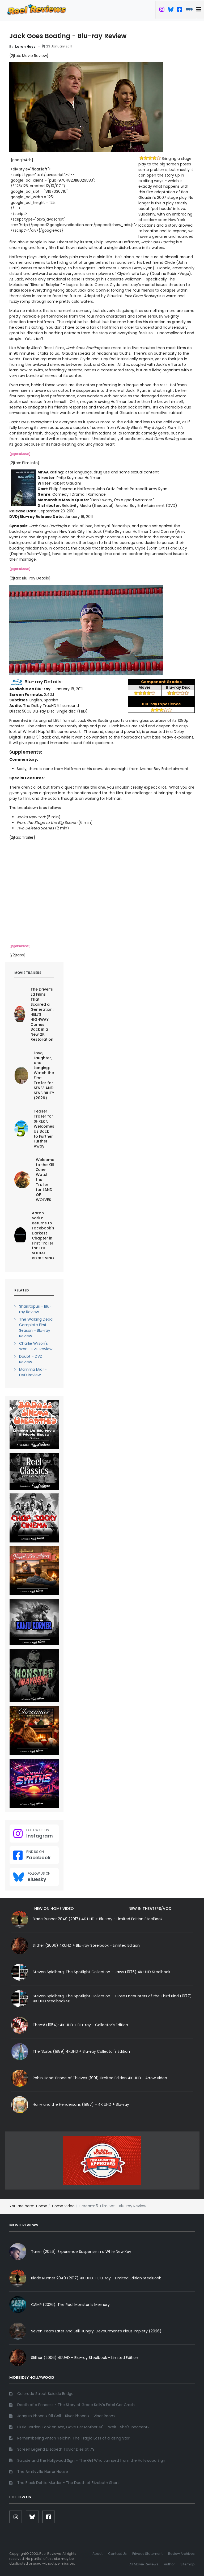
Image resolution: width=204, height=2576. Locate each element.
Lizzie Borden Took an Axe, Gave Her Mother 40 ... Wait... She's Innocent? (83, 2427)
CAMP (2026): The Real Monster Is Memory (70, 2304)
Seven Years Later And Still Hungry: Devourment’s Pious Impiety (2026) (96, 2331)
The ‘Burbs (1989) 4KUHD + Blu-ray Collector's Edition (81, 2051)
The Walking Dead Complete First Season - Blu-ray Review (36, 1328)
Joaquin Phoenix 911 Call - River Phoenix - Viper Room (66, 2416)
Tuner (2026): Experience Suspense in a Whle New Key (81, 2251)
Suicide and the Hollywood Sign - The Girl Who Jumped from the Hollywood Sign (91, 2460)
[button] (200, 10)
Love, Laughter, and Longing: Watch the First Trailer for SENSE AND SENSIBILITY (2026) (44, 1075)
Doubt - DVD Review (30, 1359)
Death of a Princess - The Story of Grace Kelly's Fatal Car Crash (76, 2404)
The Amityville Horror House (42, 2471)
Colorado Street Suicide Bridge (45, 2393)
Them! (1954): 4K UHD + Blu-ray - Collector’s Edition (80, 2025)
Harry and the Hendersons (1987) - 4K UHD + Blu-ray (81, 2104)
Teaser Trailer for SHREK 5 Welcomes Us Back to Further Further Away (44, 1129)
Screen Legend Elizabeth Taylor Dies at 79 (56, 2449)
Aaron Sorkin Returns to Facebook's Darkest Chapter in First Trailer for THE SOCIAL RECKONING (43, 1235)
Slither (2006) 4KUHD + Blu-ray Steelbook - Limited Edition (86, 1945)
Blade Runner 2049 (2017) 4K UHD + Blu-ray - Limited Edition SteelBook (96, 2278)
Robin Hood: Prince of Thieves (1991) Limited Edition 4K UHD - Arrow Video (100, 2078)
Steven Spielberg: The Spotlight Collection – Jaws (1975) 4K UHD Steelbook (101, 1972)
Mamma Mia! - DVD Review (33, 1372)
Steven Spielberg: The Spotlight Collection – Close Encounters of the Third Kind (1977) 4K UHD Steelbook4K (112, 1998)
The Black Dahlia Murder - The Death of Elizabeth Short (68, 2482)
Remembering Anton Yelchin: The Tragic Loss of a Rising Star (73, 2438)
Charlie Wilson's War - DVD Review (35, 1346)
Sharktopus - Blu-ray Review (35, 1309)
